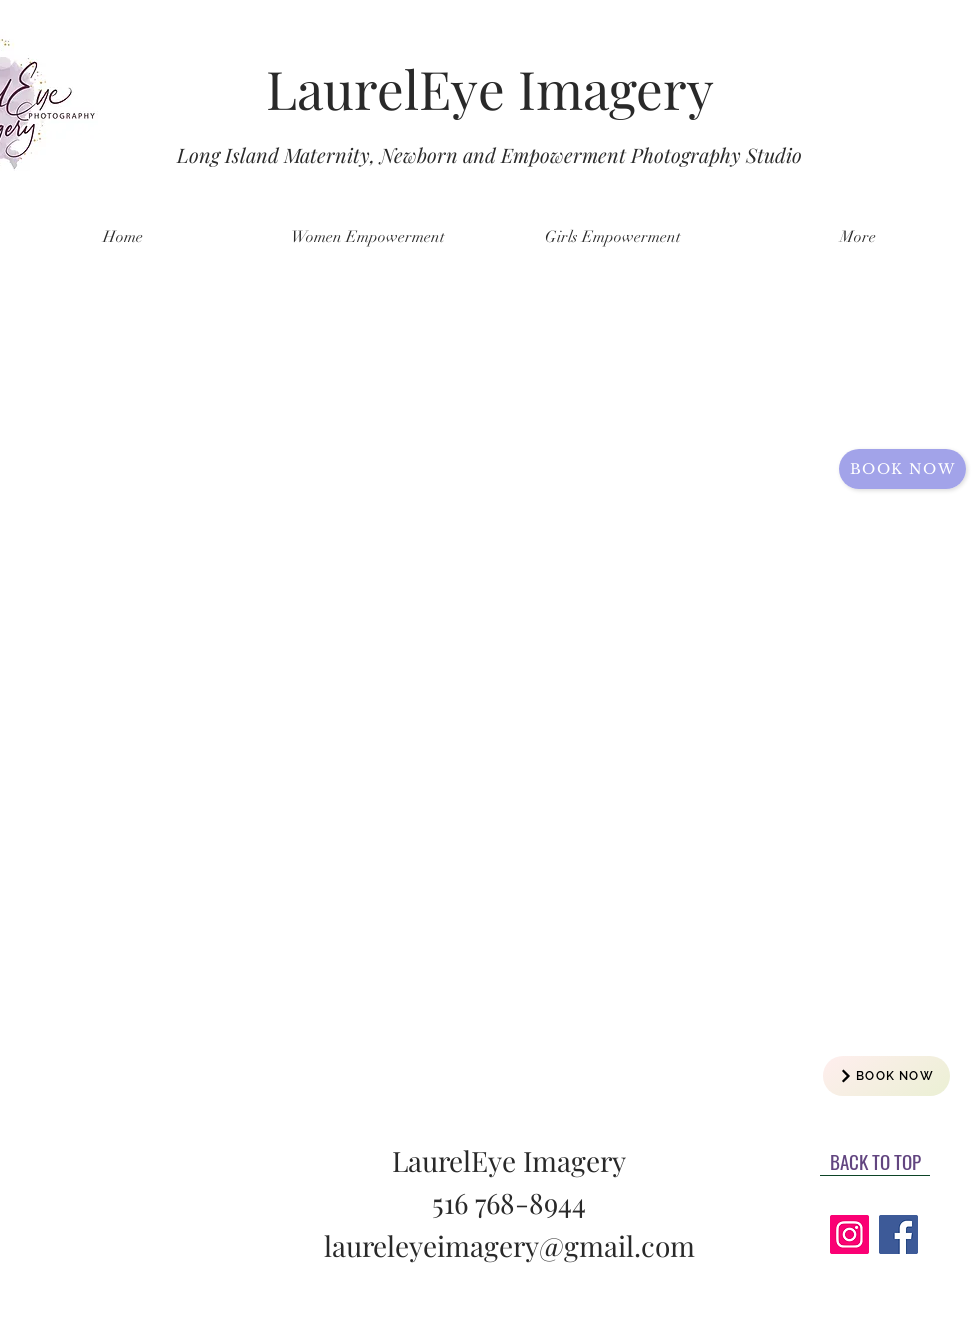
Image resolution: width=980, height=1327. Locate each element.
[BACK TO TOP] (875, 1161)
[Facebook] (898, 1234)
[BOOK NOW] (886, 1076)
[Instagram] (849, 1234)
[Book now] (902, 469)
